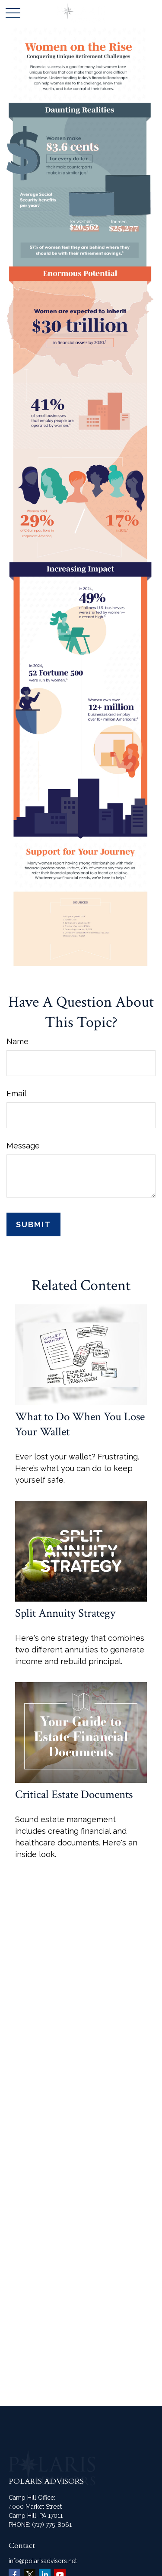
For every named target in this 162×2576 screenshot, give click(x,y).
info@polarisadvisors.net (43, 2560)
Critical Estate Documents (74, 1794)
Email (16, 1093)
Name (17, 1041)
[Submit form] (33, 1224)
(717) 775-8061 (52, 2524)
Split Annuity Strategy (65, 1613)
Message (23, 1145)
